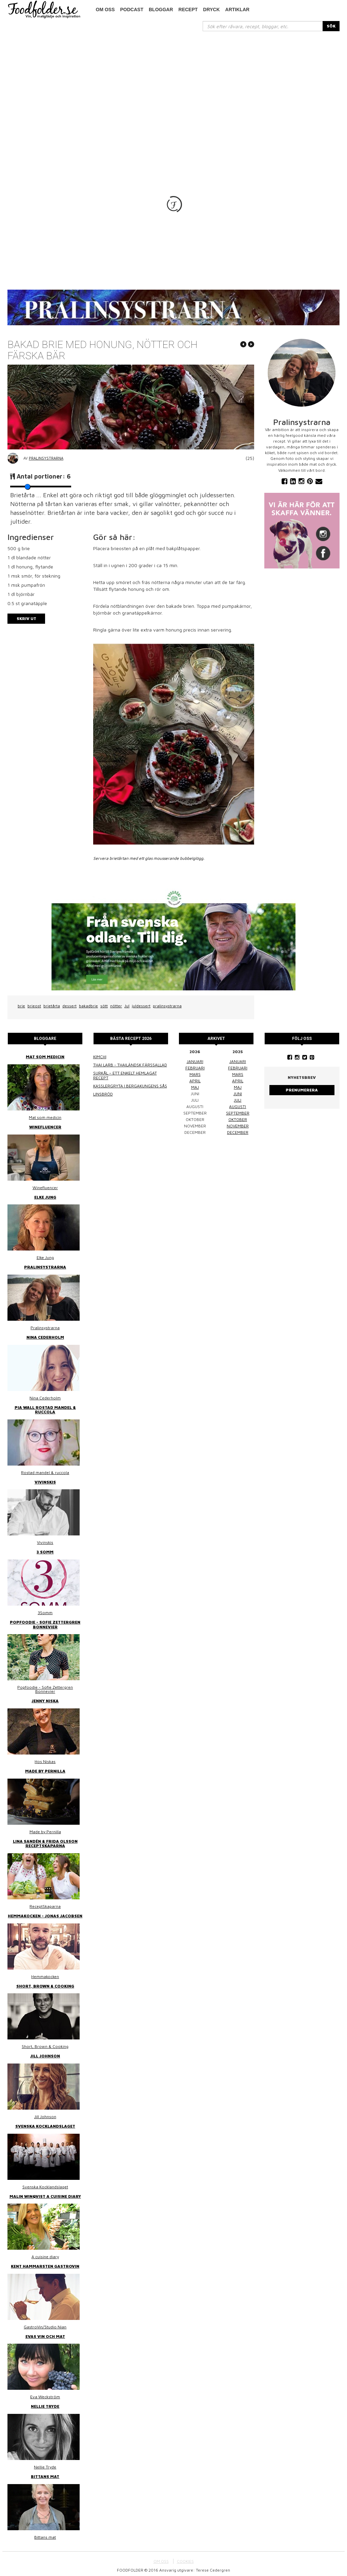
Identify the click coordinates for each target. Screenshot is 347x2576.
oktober (237, 1119)
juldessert (141, 1005)
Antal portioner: (43, 476)
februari (195, 1067)
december (237, 1132)
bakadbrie (88, 1005)
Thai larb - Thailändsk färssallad (130, 1064)
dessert (69, 1005)
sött (104, 1005)
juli (237, 1099)
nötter (116, 1005)
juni (237, 1093)
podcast (131, 9)
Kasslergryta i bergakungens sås (130, 1085)
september (237, 1112)
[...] (263, 26)
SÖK (331, 25)
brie (21, 1005)
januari (195, 1061)
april (195, 1080)
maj (195, 1086)
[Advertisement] (173, 82)
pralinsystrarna (167, 1005)
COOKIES (185, 2557)
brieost (34, 1005)
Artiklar (237, 9)
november (238, 1125)
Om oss (105, 9)
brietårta (51, 1005)
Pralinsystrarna (46, 458)
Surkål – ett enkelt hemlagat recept (125, 1075)
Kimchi (99, 1056)
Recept (188, 9)
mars (195, 1074)
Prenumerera (302, 1089)
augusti (237, 1106)
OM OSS (161, 2557)
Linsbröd (103, 1094)
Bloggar (161, 9)
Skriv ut (26, 618)
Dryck (211, 9)
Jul (126, 1005)
